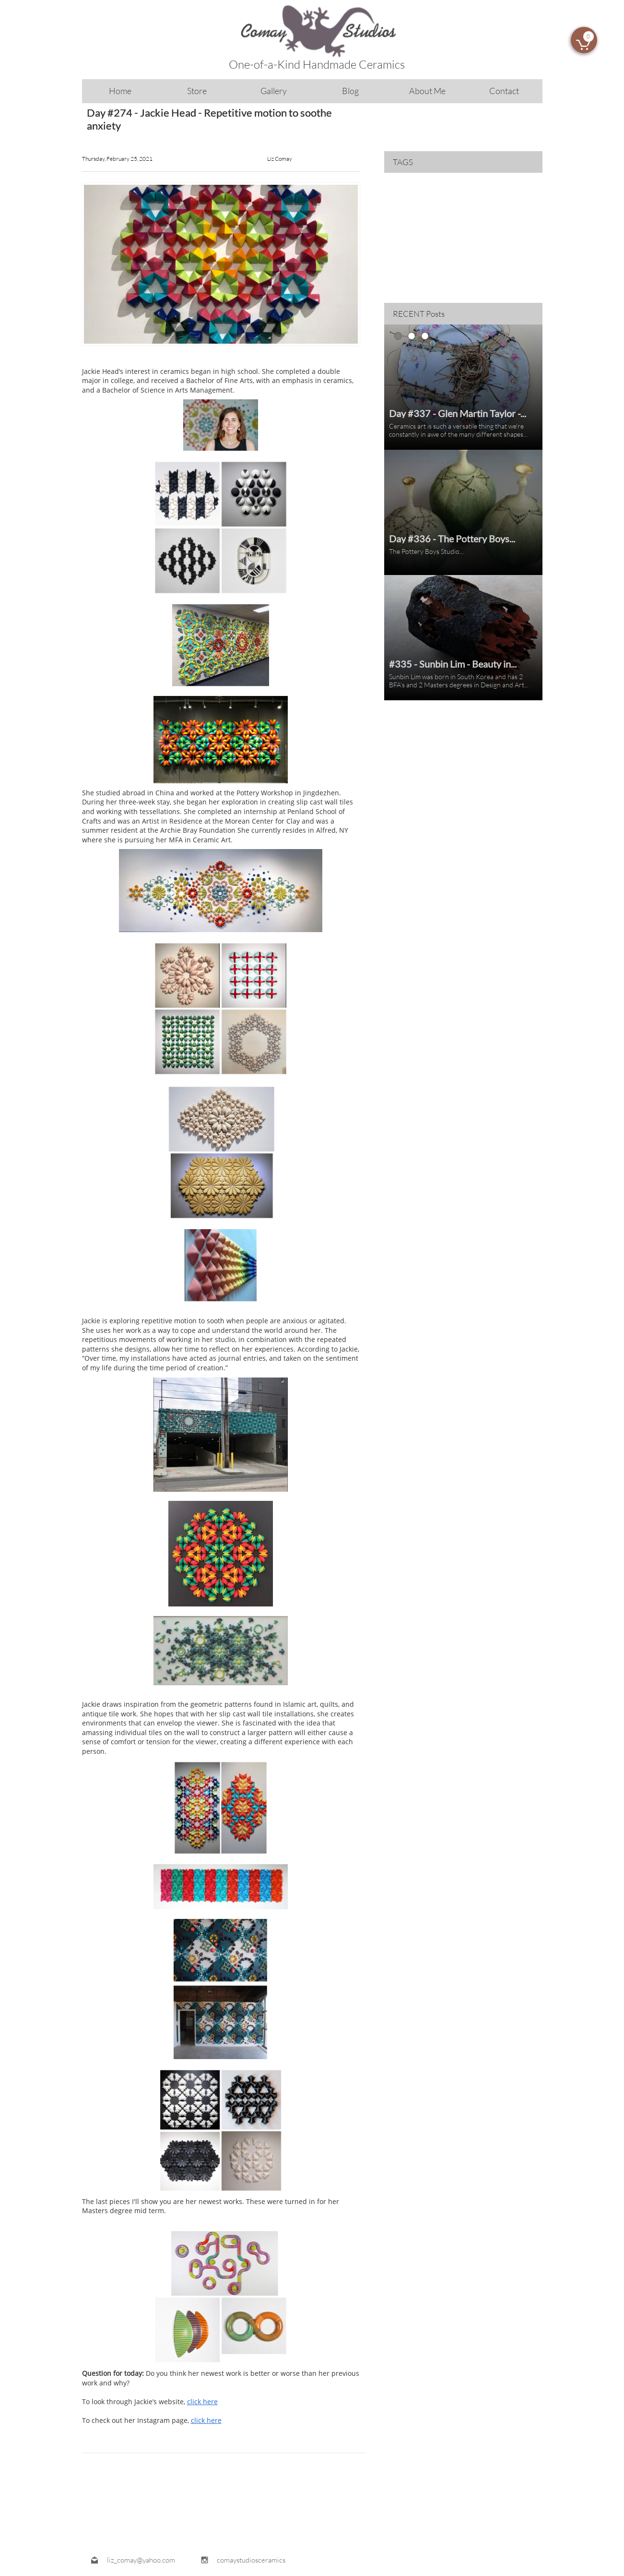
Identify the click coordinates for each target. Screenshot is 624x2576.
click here (202, 2401)
